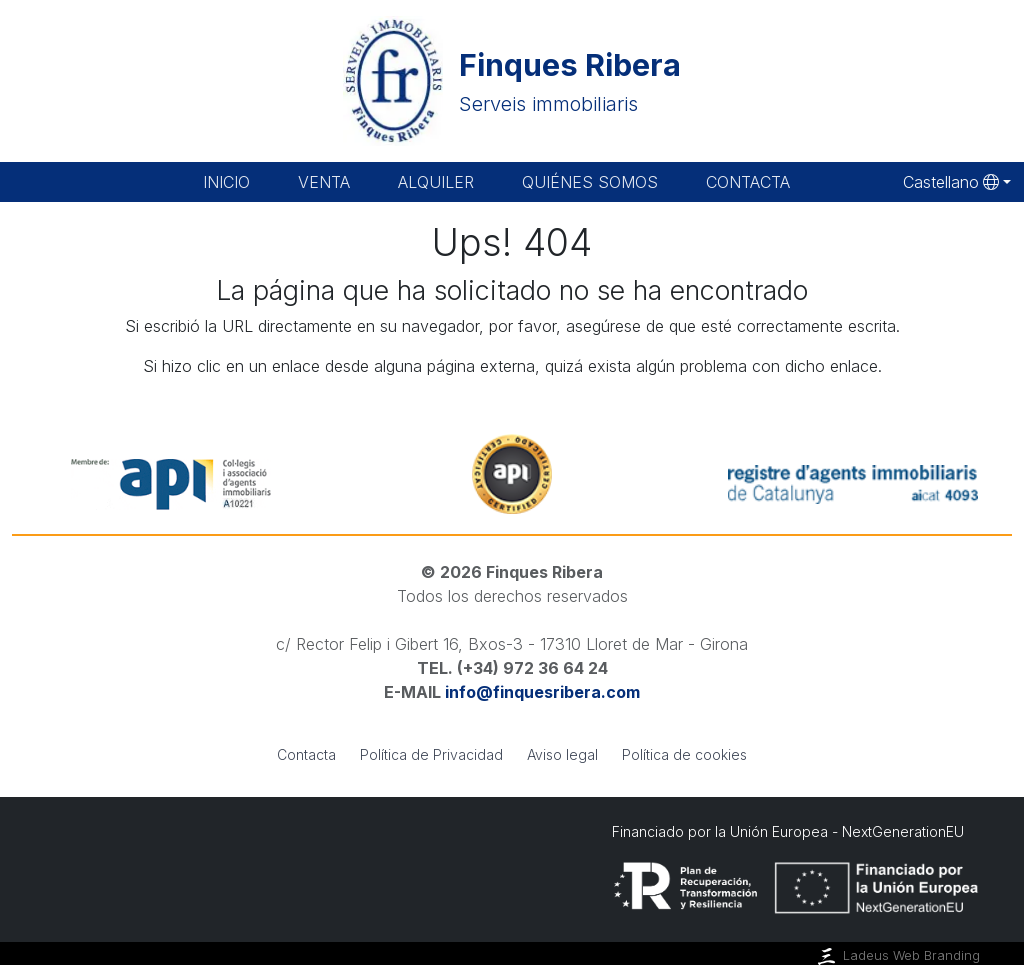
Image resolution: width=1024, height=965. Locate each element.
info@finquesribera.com (542, 692)
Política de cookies (684, 754)
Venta (324, 182)
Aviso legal (562, 754)
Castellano (951, 182)
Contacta (748, 182)
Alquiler (436, 182)
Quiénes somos (590, 182)
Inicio (226, 182)
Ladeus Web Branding (897, 955)
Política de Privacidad (431, 754)
